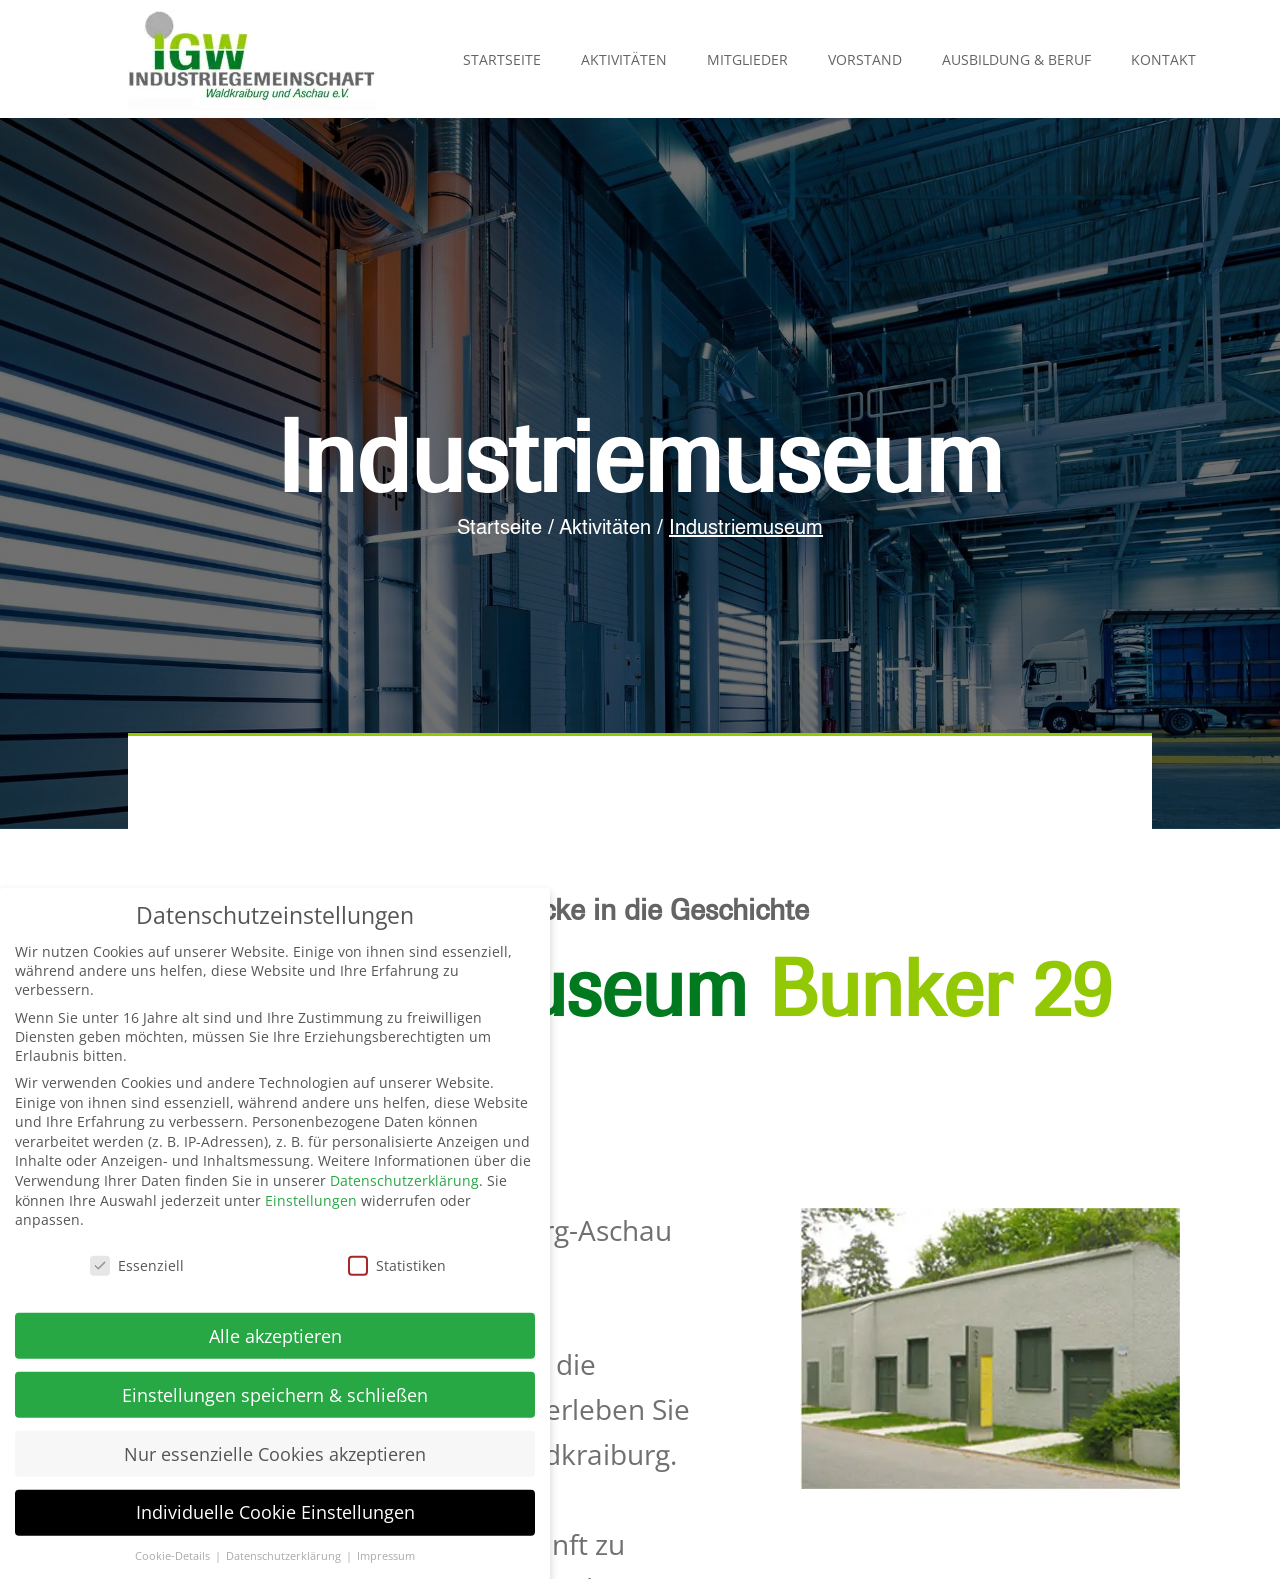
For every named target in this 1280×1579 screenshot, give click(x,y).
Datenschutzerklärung (404, 1185)
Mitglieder (747, 59)
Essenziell (137, 1270)
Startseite (502, 59)
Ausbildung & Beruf (1016, 59)
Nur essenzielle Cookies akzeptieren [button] (275, 1459)
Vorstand (865, 59)
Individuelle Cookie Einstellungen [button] (275, 1518)
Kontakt (1163, 59)
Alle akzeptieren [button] (275, 1341)
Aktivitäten (624, 59)
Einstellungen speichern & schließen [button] (275, 1400)
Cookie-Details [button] (174, 1561)
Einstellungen (311, 1205)
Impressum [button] (386, 1561)
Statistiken (397, 1270)
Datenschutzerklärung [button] (285, 1561)
